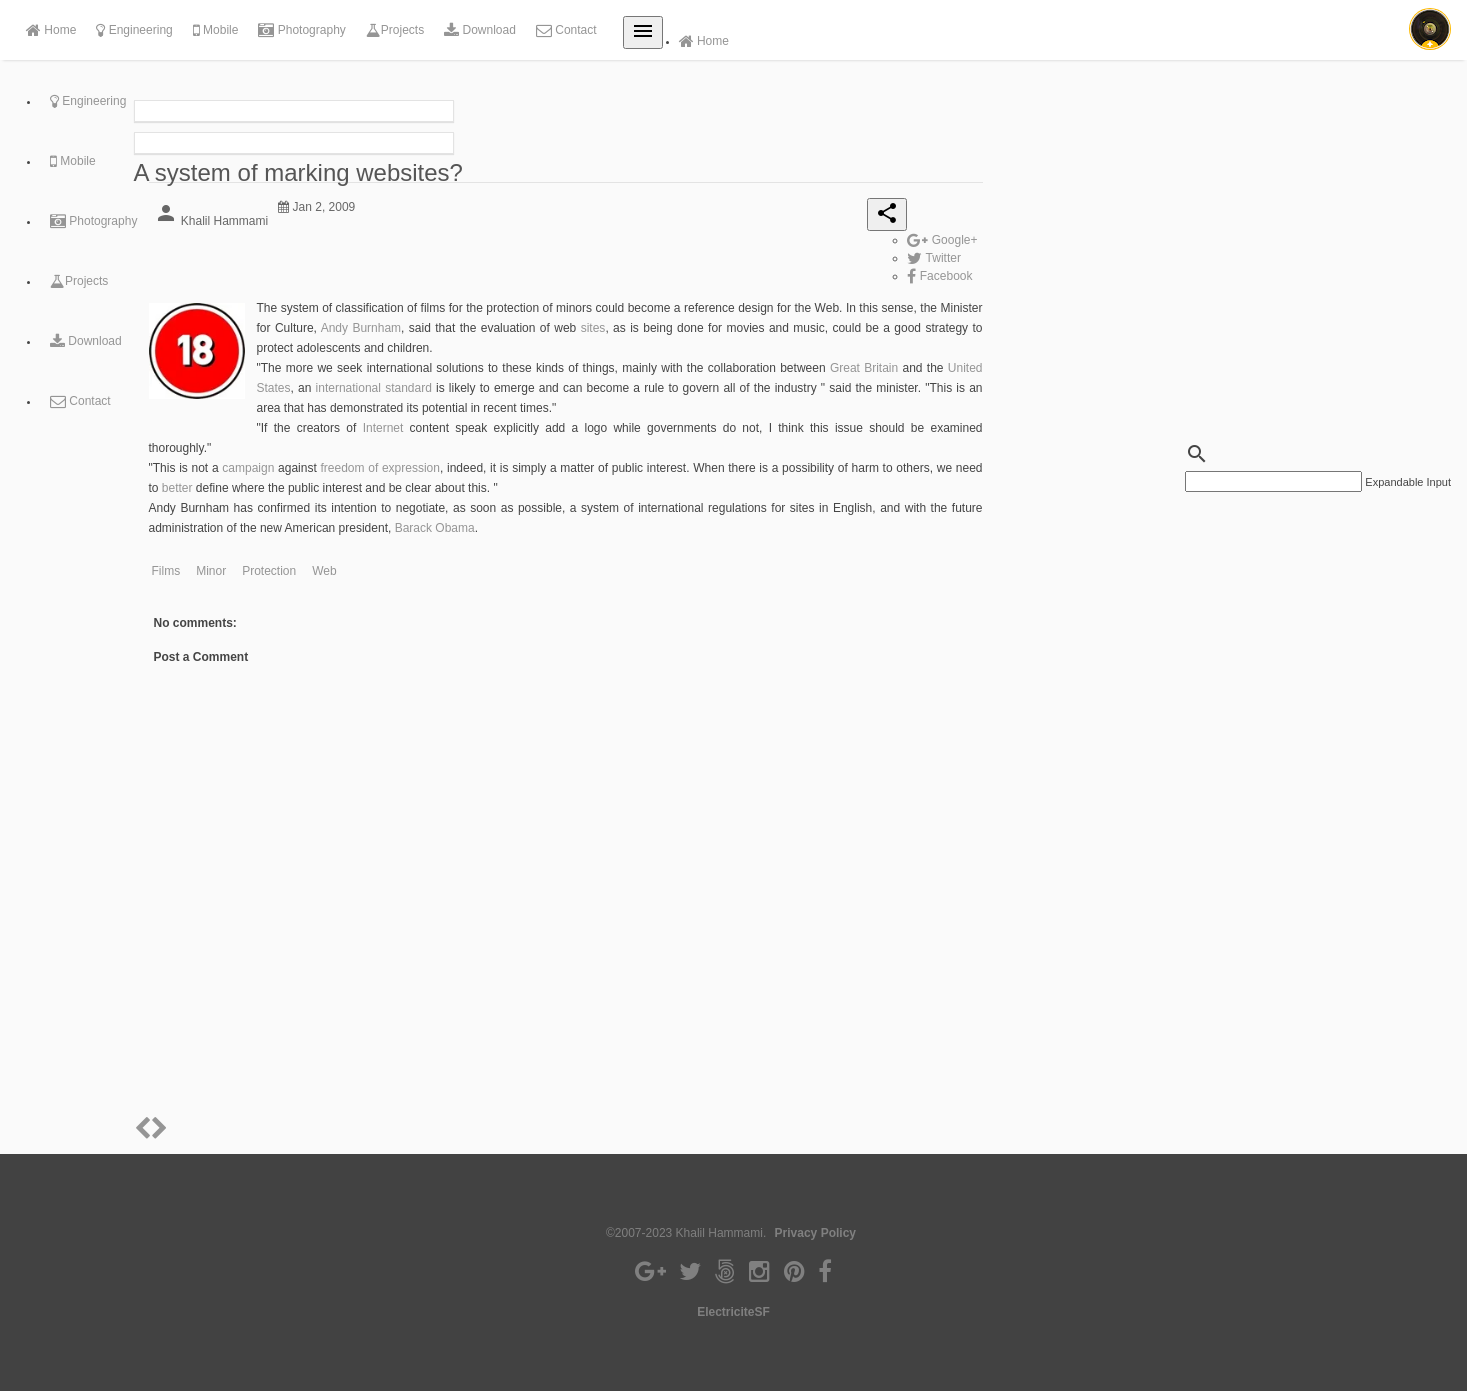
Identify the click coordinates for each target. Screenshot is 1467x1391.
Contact (566, 30)
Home (51, 30)
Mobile (216, 30)
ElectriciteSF (733, 1312)
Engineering (134, 30)
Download (480, 30)
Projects (395, 30)
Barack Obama (435, 528)
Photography (301, 30)
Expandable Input (1408, 482)
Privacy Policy (815, 1233)
